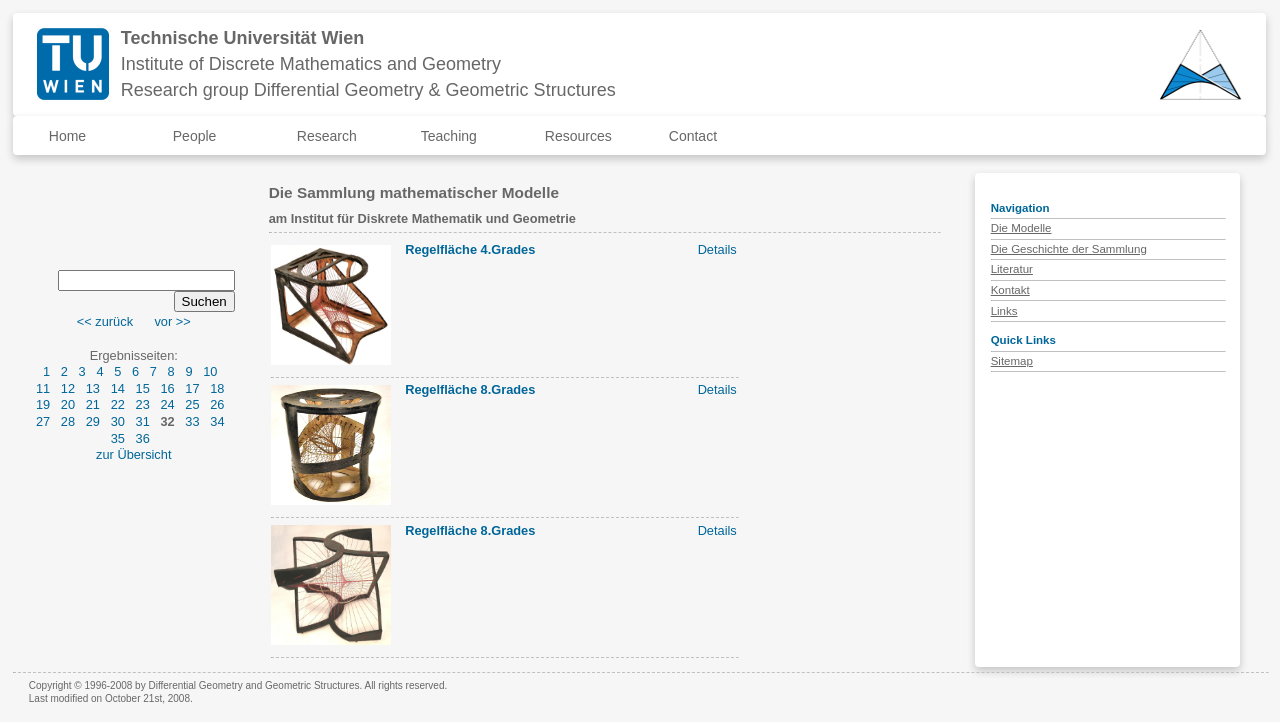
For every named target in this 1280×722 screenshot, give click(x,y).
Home (67, 136)
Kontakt (1010, 290)
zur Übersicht (133, 454)
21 (93, 404)
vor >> (172, 321)
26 (217, 404)
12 (68, 388)
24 (167, 404)
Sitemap (1012, 361)
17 (192, 388)
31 (143, 421)
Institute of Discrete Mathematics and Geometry (311, 64)
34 (217, 421)
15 (143, 388)
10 (210, 371)
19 (43, 404)
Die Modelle (1021, 228)
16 (167, 388)
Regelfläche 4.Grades (470, 249)
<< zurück (105, 321)
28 (68, 421)
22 (118, 404)
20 (68, 404)
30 (118, 421)
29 (93, 421)
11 (43, 388)
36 (143, 438)
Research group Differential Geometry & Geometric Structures (368, 90)
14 (118, 388)
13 (93, 388)
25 (192, 404)
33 (192, 421)
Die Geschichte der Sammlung (1069, 249)
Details (717, 249)
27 (43, 421)
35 (118, 438)
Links (1004, 311)
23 (143, 404)
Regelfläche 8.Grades (470, 389)
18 (217, 388)
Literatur (1012, 269)
